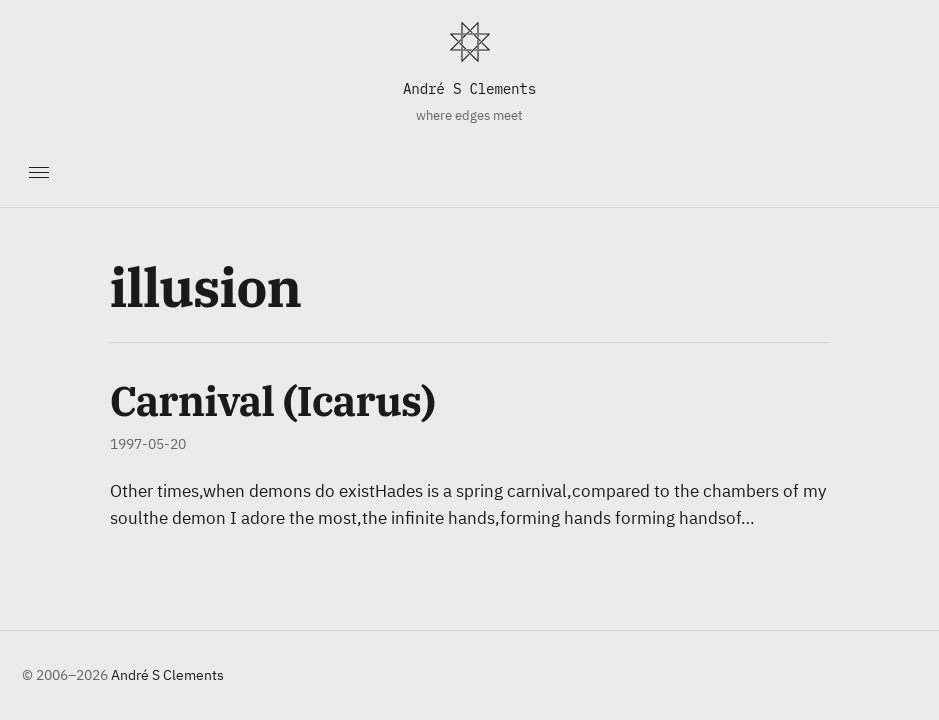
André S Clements (469, 88)
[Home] (470, 42)
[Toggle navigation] (39, 171)
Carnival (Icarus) (273, 400)
